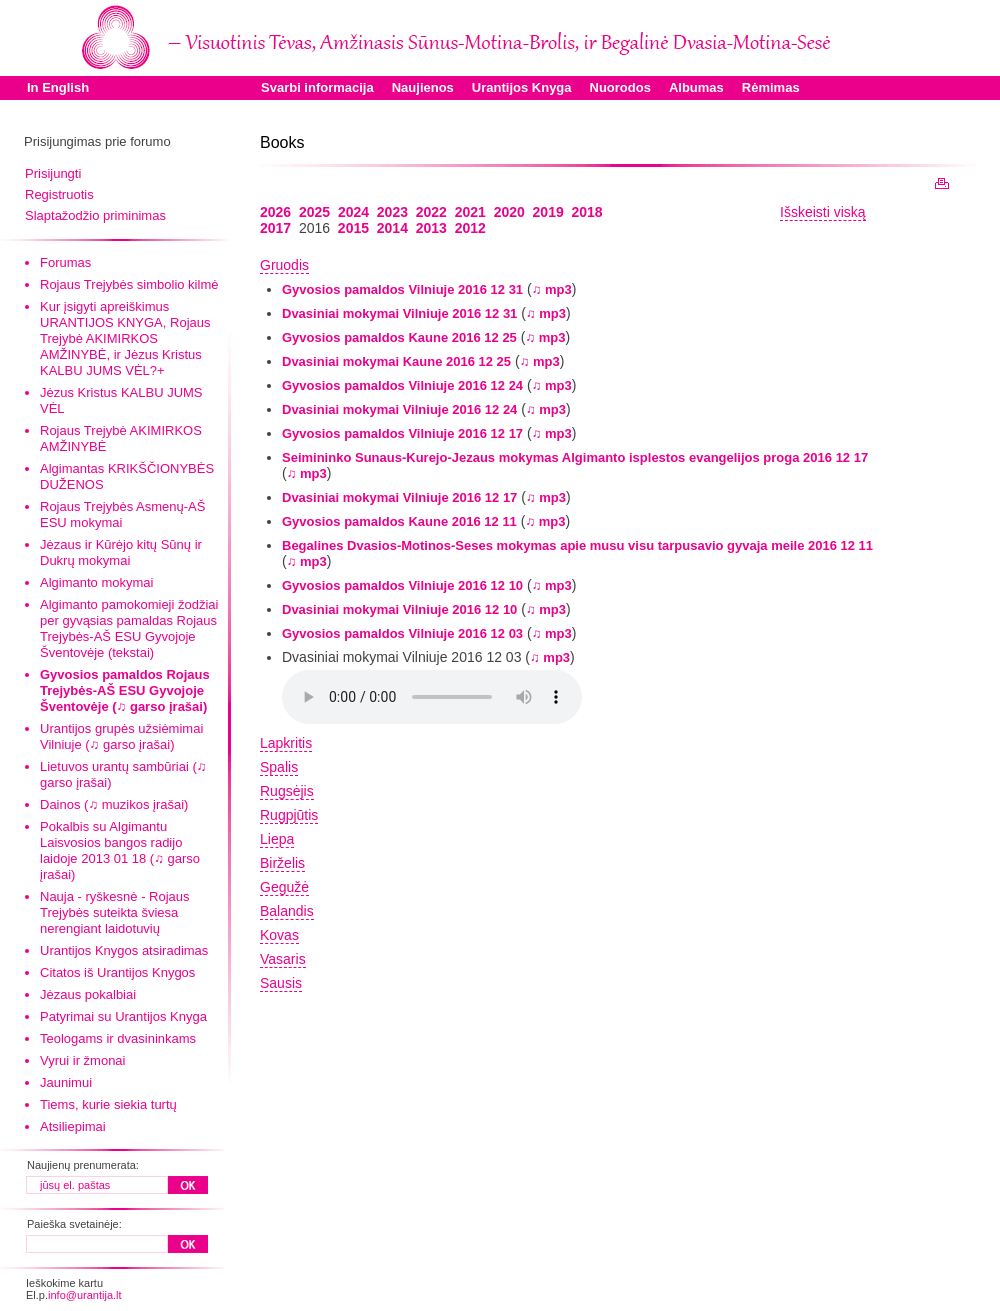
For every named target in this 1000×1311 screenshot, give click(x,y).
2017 (275, 228)
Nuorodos (620, 87)
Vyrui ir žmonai (82, 1060)
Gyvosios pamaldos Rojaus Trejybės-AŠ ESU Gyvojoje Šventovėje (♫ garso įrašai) (125, 690)
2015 (353, 228)
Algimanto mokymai (96, 582)
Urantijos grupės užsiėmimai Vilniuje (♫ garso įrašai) (121, 736)
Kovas (279, 935)
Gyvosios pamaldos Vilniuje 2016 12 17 (402, 433)
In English (58, 87)
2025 (314, 212)
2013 (431, 228)
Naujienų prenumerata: (83, 1165)
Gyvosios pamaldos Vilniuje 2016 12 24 (402, 385)
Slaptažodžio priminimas (95, 215)
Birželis (282, 863)
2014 (392, 228)
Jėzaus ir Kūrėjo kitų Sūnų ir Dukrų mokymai (121, 552)
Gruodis (284, 265)
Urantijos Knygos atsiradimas (124, 950)
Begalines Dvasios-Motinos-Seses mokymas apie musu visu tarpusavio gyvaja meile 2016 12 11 (577, 545)
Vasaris (283, 959)
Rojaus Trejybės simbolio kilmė (129, 284)
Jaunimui (66, 1082)
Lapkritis (286, 743)
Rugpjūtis (289, 815)
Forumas (65, 262)
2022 (431, 212)
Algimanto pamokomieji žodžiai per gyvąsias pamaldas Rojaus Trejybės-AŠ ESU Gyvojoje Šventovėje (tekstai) (129, 628)
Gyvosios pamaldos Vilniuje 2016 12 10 (402, 585)
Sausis (281, 983)
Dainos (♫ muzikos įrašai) (114, 804)
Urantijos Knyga (522, 87)
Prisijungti (53, 173)
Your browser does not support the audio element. (432, 697)
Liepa (277, 839)
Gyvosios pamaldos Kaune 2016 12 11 (399, 521)
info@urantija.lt (85, 1295)
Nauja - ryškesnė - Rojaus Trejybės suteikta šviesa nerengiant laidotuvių (115, 912)
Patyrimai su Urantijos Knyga (123, 1016)
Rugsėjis (287, 791)
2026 (275, 212)
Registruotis (59, 194)
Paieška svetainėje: (74, 1224)
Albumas (696, 87)
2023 (392, 212)
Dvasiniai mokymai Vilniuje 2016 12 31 (399, 313)
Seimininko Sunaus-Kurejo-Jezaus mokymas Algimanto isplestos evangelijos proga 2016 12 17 (575, 457)
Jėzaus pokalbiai (88, 994)
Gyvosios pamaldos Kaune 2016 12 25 (399, 337)
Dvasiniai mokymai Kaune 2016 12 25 (396, 361)
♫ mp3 (552, 289)
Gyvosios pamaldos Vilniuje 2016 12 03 (402, 633)
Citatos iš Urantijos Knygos (117, 972)
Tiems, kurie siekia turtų (108, 1104)
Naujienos (423, 87)
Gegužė (284, 887)
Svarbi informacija (317, 87)
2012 (470, 228)
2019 (548, 212)
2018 (587, 212)
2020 (509, 212)
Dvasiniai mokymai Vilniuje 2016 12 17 (399, 497)
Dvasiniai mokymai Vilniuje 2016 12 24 (399, 409)
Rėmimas (771, 87)
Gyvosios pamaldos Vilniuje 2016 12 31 (402, 289)
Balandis (287, 911)
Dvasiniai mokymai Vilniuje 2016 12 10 (399, 609)
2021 (470, 212)
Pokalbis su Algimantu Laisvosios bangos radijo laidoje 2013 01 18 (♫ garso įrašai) (120, 850)
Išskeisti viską (823, 212)
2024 (353, 212)
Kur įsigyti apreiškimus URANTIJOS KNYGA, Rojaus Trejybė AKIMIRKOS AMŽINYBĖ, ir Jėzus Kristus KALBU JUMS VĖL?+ (125, 338)
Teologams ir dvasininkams (118, 1038)
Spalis (279, 767)
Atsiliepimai (73, 1126)
